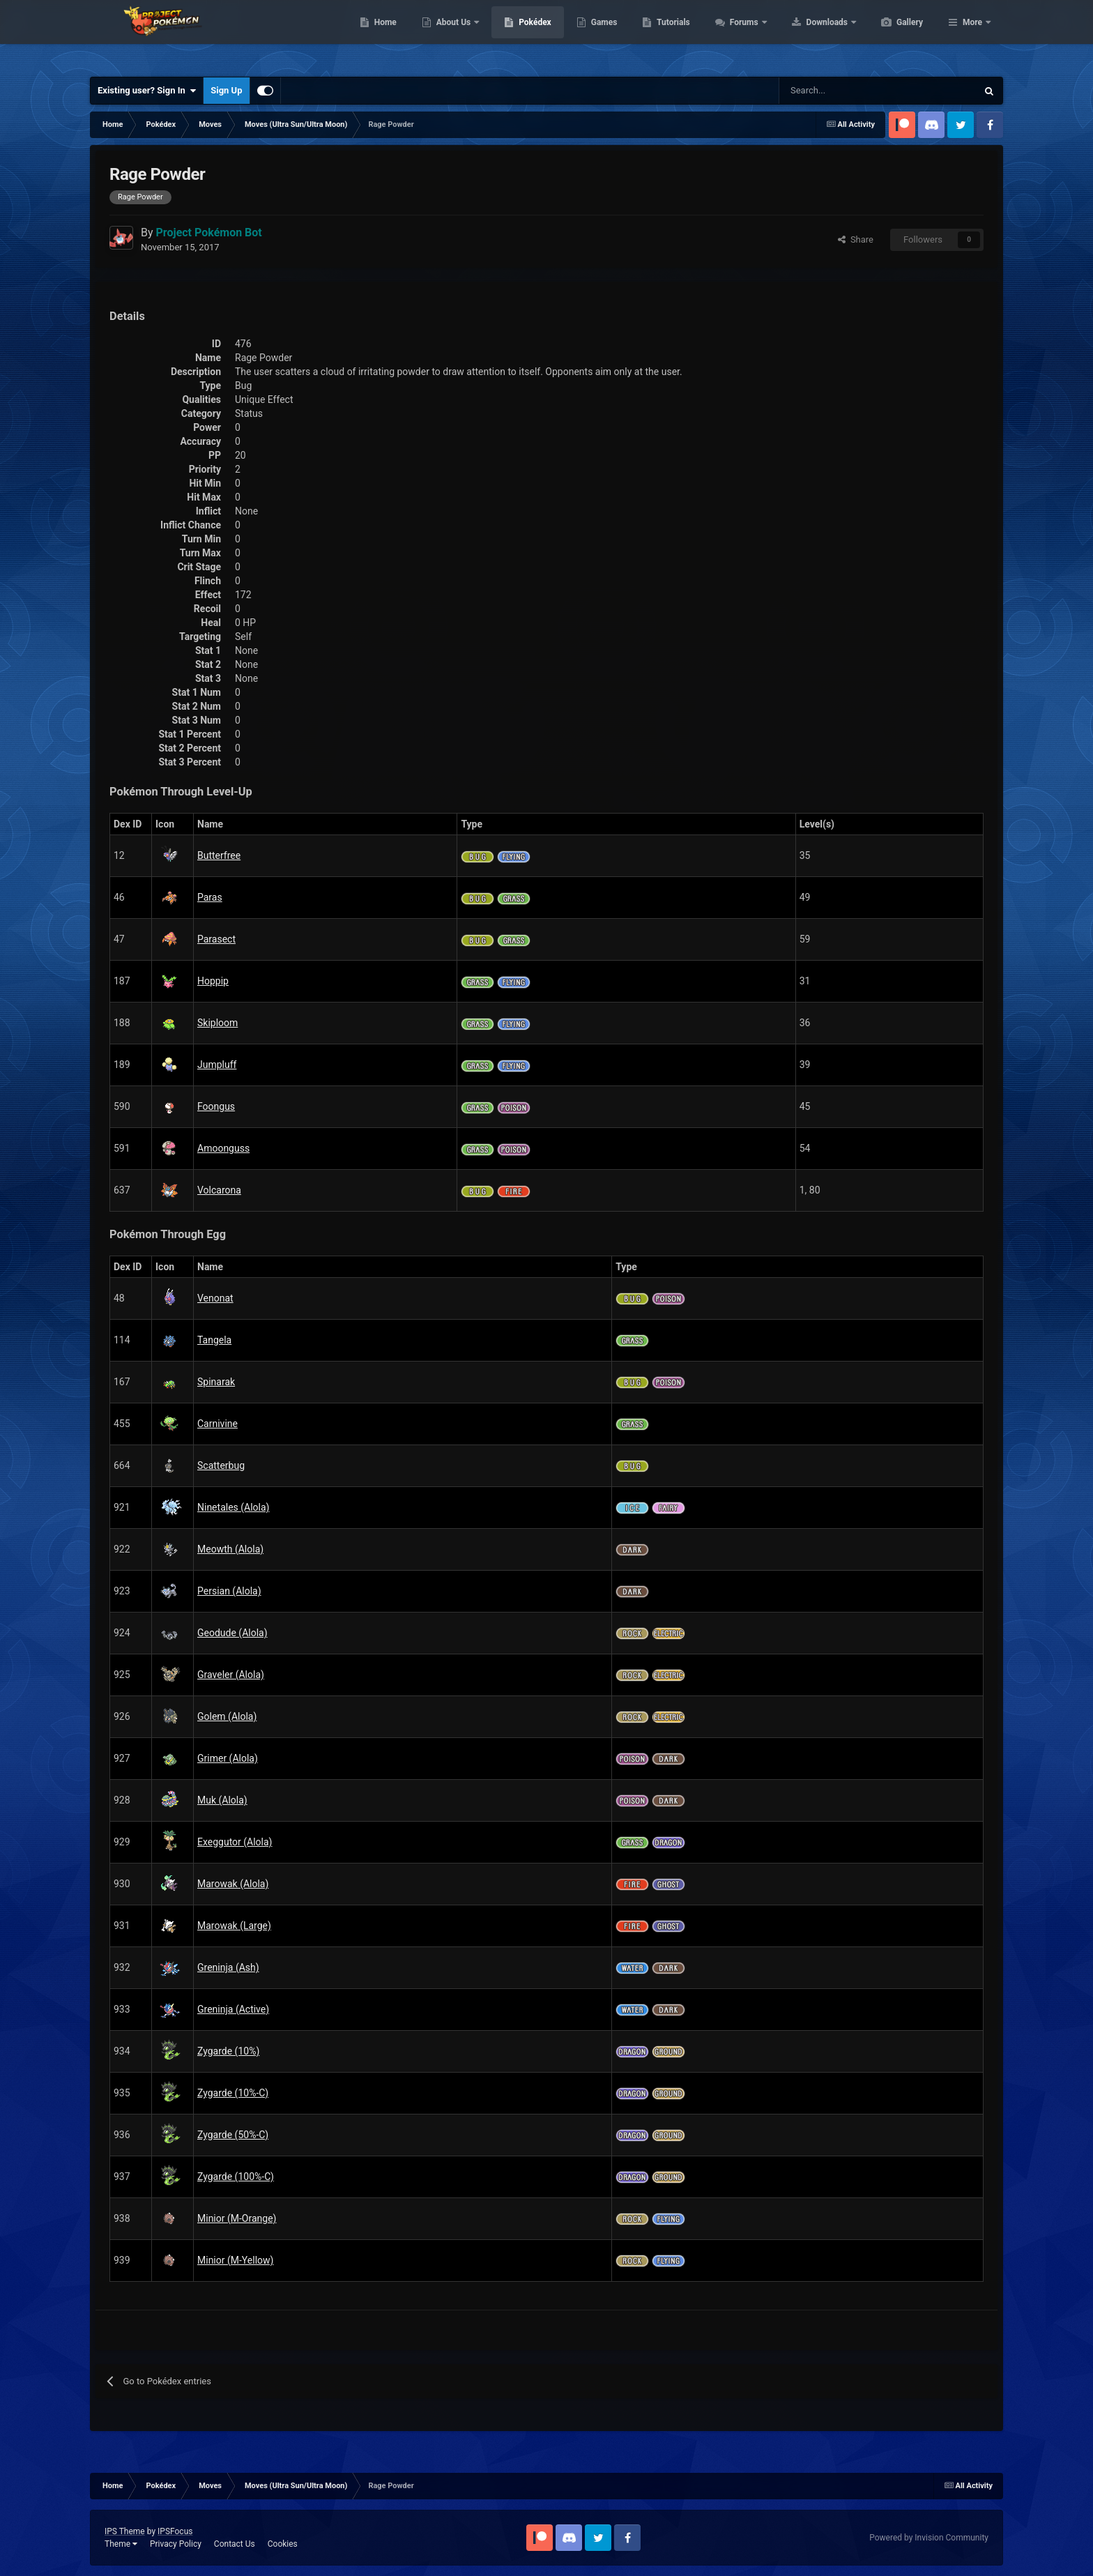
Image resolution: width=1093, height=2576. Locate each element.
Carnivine (217, 1423)
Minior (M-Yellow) (235, 2260)
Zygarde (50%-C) (232, 2134)
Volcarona (219, 1190)
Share (855, 239)
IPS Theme (125, 2531)
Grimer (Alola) (227, 1758)
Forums (811, 35)
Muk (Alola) (222, 1800)
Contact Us (234, 2544)
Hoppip (213, 980)
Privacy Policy (175, 2544)
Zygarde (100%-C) (235, 2176)
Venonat (215, 1298)
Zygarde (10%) (228, 2051)
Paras (209, 897)
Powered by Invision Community (928, 2538)
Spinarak (216, 1381)
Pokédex (600, 35)
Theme (121, 2544)
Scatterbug (221, 1465)
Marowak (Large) (234, 1925)
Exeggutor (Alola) (234, 1841)
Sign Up (226, 90)
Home (451, 35)
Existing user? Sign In (147, 90)
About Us (520, 35)
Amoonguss (223, 1148)
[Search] (828, 90)
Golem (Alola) (227, 1716)
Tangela (214, 1340)
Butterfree (218, 855)
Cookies (283, 2544)
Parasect (216, 939)
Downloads (894, 35)
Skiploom (217, 1022)
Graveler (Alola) (230, 1674)
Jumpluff (216, 1064)
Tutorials (738, 35)
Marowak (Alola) (232, 1883)
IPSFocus (175, 2531)
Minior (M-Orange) (236, 2218)
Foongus (216, 1106)
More (972, 35)
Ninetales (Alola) (233, 1507)
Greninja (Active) (233, 2009)
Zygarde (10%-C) (232, 2092)
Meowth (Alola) (230, 1549)
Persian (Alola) (229, 1590)
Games (670, 35)
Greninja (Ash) (228, 1967)
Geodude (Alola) (232, 1632)
